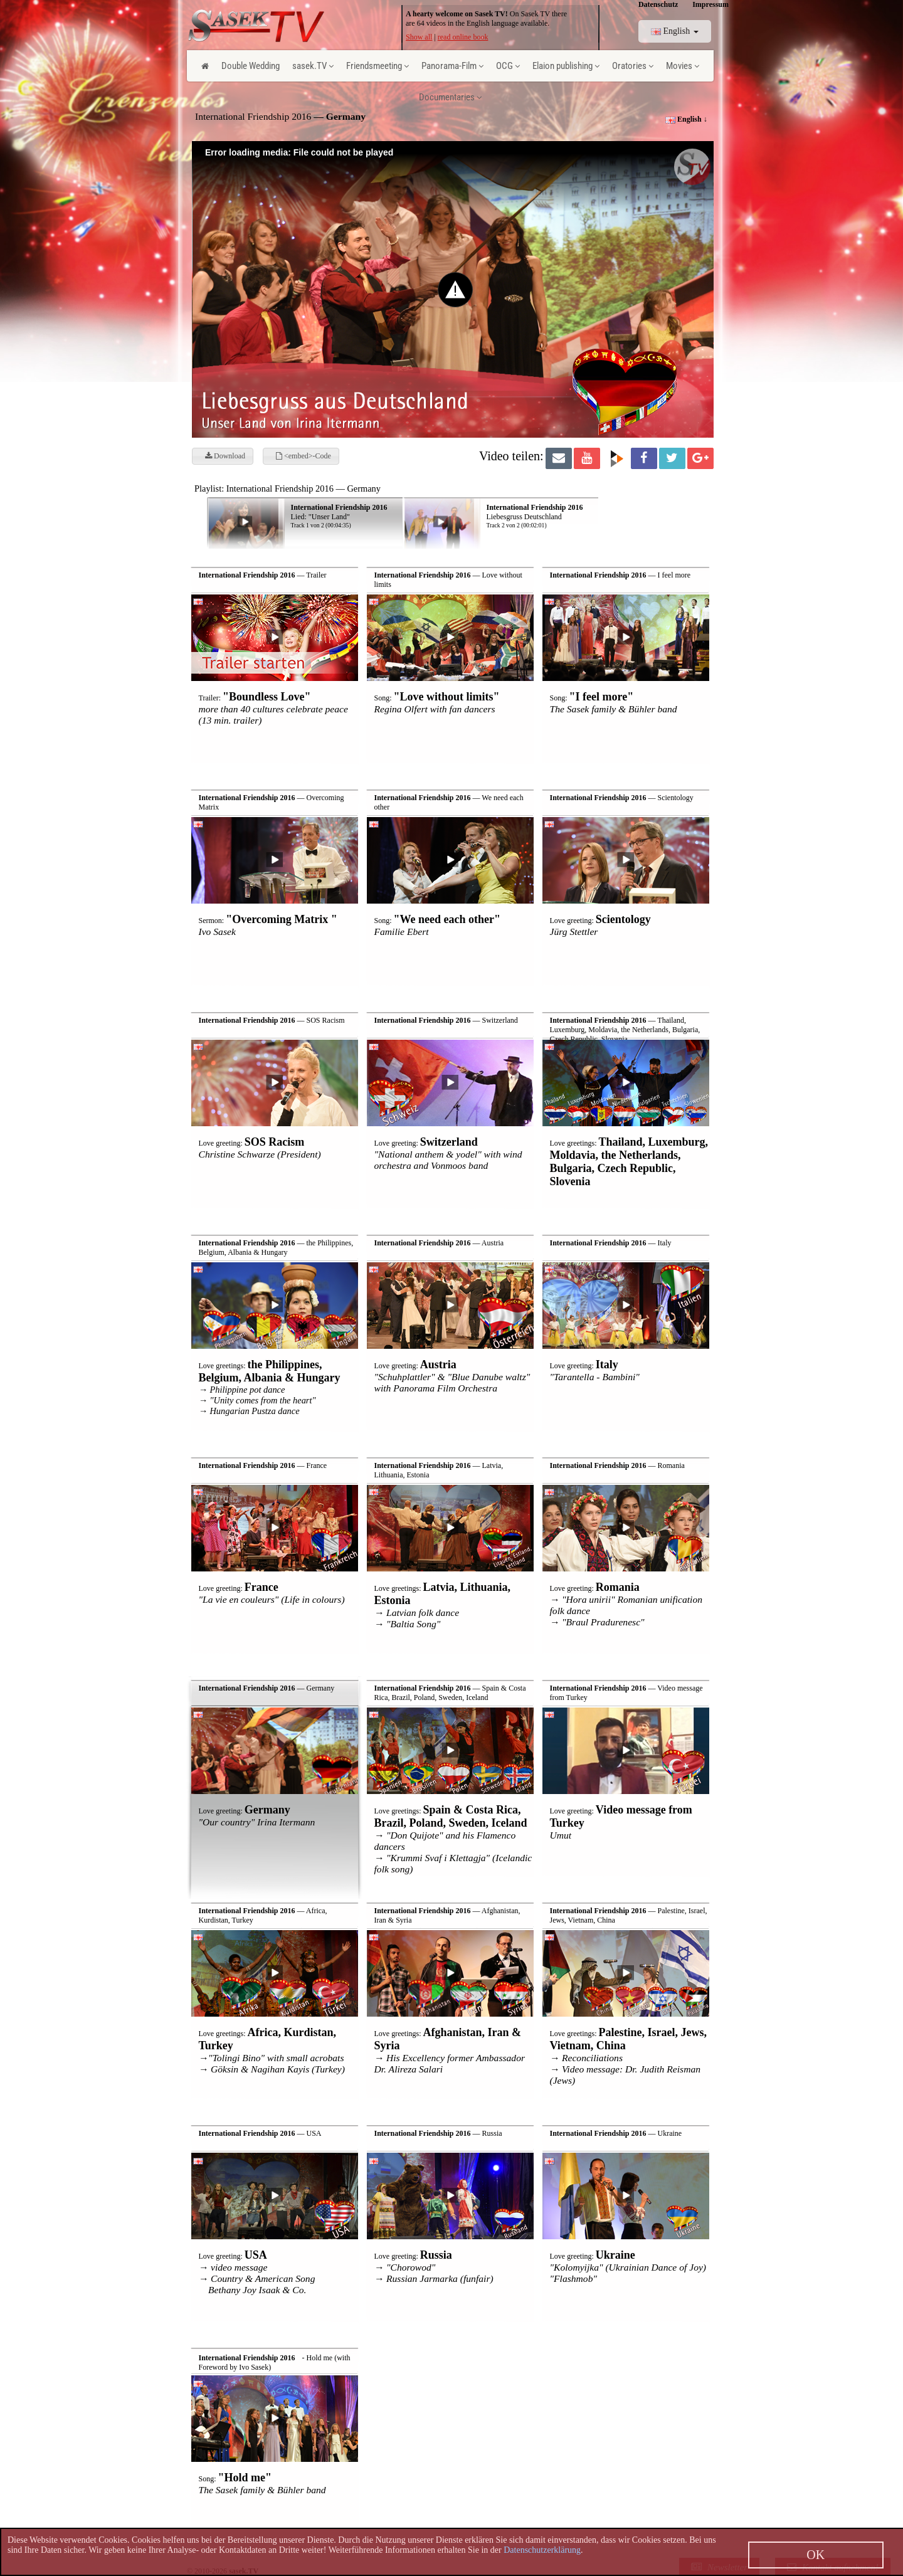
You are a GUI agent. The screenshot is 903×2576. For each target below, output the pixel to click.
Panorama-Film (452, 65)
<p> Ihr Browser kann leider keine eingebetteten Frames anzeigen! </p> (488, 514)
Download (225, 455)
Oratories (632, 65)
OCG (508, 65)
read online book (463, 37)
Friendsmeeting (377, 65)
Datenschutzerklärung (542, 2550)
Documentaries (450, 97)
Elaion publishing (565, 65)
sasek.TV (313, 65)
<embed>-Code (303, 455)
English (675, 31)
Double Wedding (250, 65)
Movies (682, 65)
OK (815, 2555)
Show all (419, 37)
